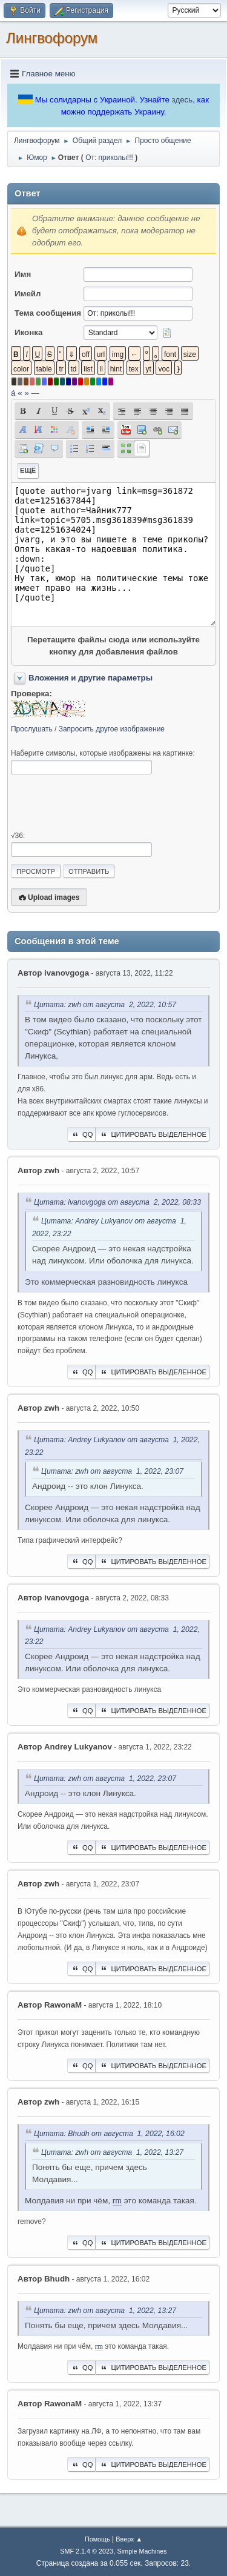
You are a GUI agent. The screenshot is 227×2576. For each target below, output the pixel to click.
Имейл (28, 293)
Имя (23, 274)
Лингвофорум (51, 38)
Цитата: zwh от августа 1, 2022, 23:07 (112, 1471)
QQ (81, 1134)
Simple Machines (142, 2551)
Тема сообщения (48, 313)
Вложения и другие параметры (90, 677)
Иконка (28, 332)
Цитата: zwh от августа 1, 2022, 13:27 (112, 2152)
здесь (182, 99)
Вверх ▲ (129, 2539)
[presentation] (103, 803)
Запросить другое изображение (112, 729)
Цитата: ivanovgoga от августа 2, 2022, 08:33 (117, 1202)
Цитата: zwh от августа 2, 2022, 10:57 (105, 1004)
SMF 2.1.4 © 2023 (86, 2551)
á (13, 393)
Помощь (97, 2539)
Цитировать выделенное (152, 1134)
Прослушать (32, 729)
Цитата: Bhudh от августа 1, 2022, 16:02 (109, 2133)
